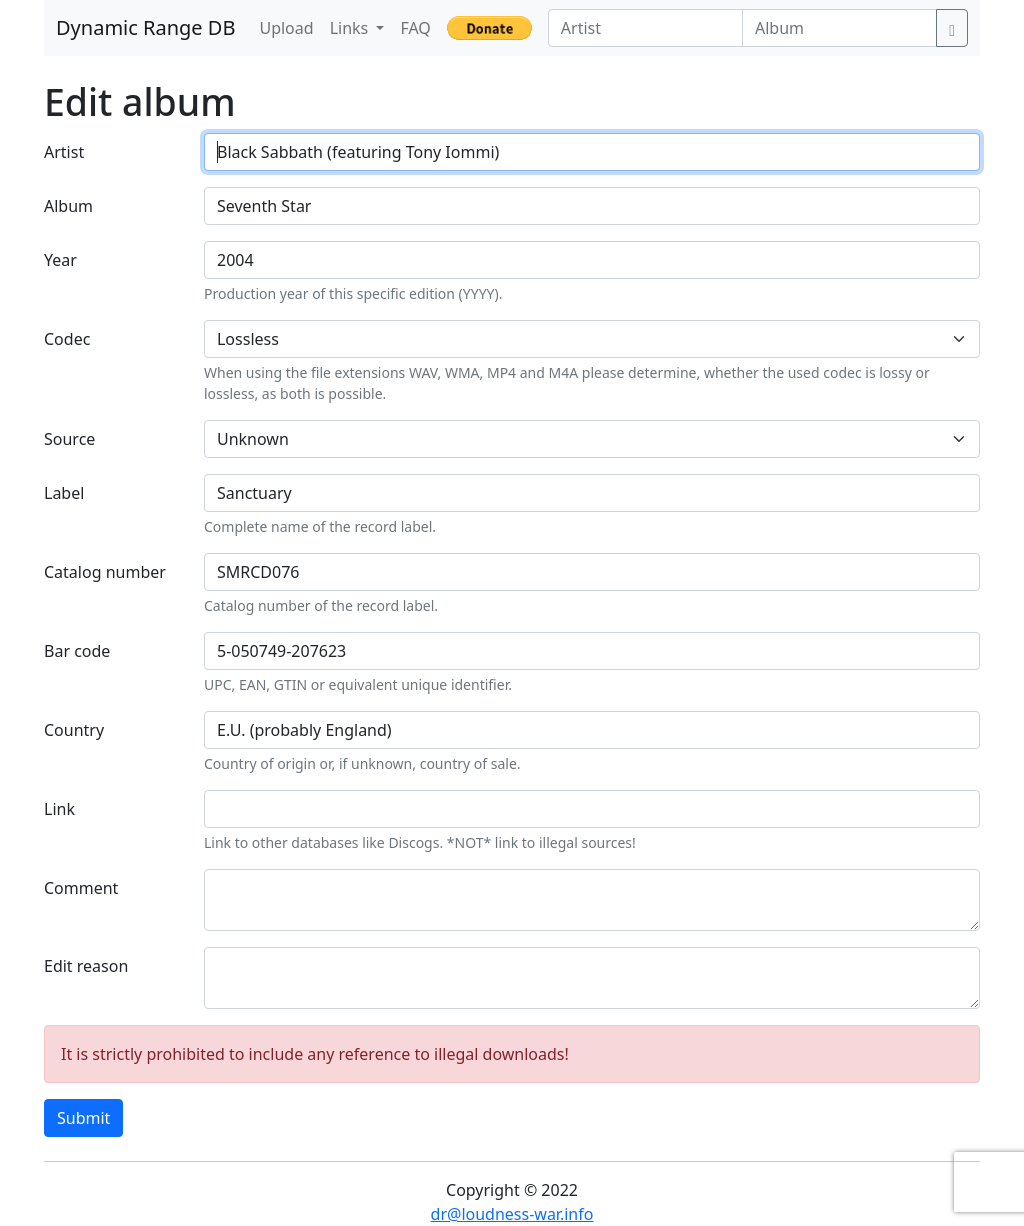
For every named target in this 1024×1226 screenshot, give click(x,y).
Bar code (77, 651)
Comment (81, 888)
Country (74, 730)
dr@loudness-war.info (512, 1214)
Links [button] (351, 28)
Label (64, 493)
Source (69, 439)
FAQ (415, 28)
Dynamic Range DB (145, 27)
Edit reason (86, 966)
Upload (286, 28)
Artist (64, 152)
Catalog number (105, 572)
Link (59, 809)
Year (60, 260)
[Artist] (645, 28)
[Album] (839, 28)
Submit (83, 1118)
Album (68, 206)
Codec (67, 339)
